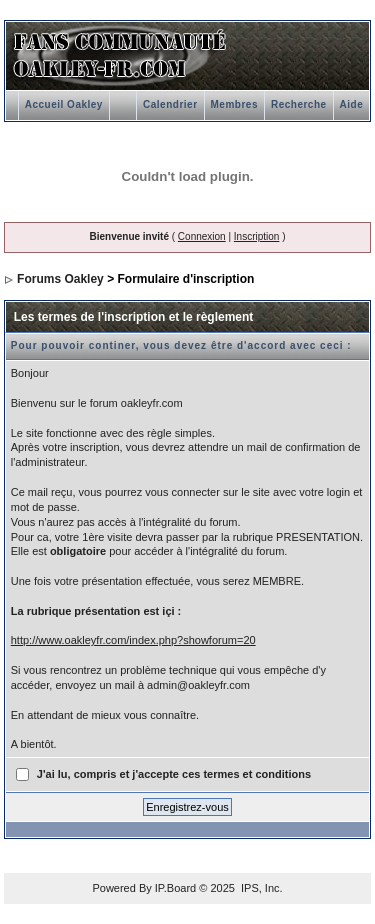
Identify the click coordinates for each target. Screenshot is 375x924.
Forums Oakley (60, 279)
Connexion (202, 236)
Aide (352, 104)
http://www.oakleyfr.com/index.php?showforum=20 (133, 640)
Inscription (257, 236)
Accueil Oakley (64, 104)
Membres (234, 104)
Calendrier (170, 104)
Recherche (299, 104)
